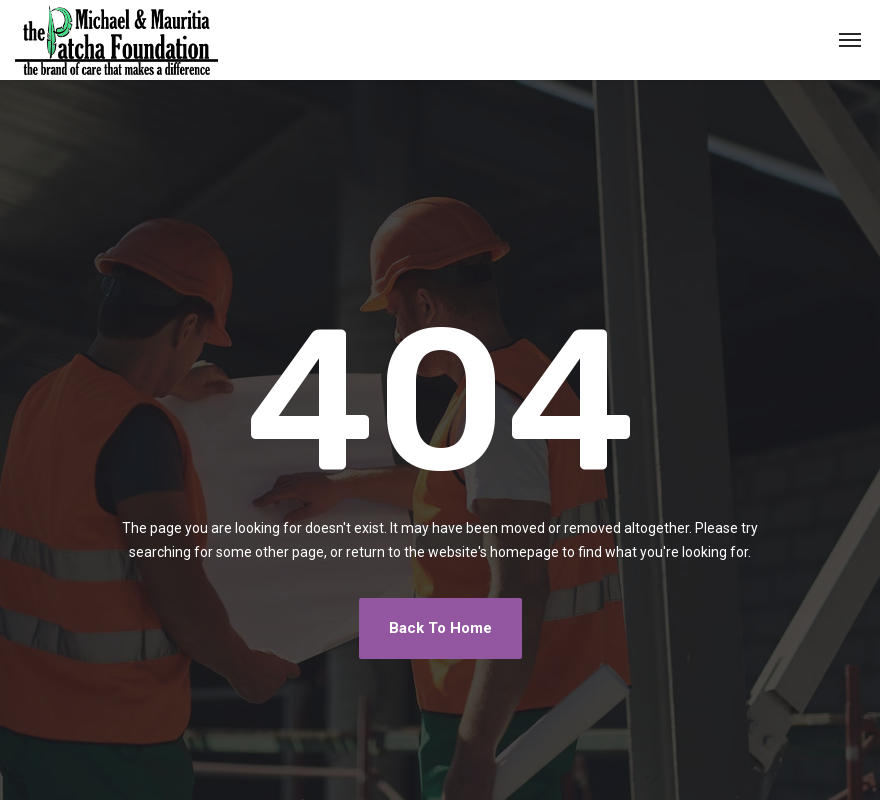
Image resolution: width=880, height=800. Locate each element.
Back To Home (440, 628)
